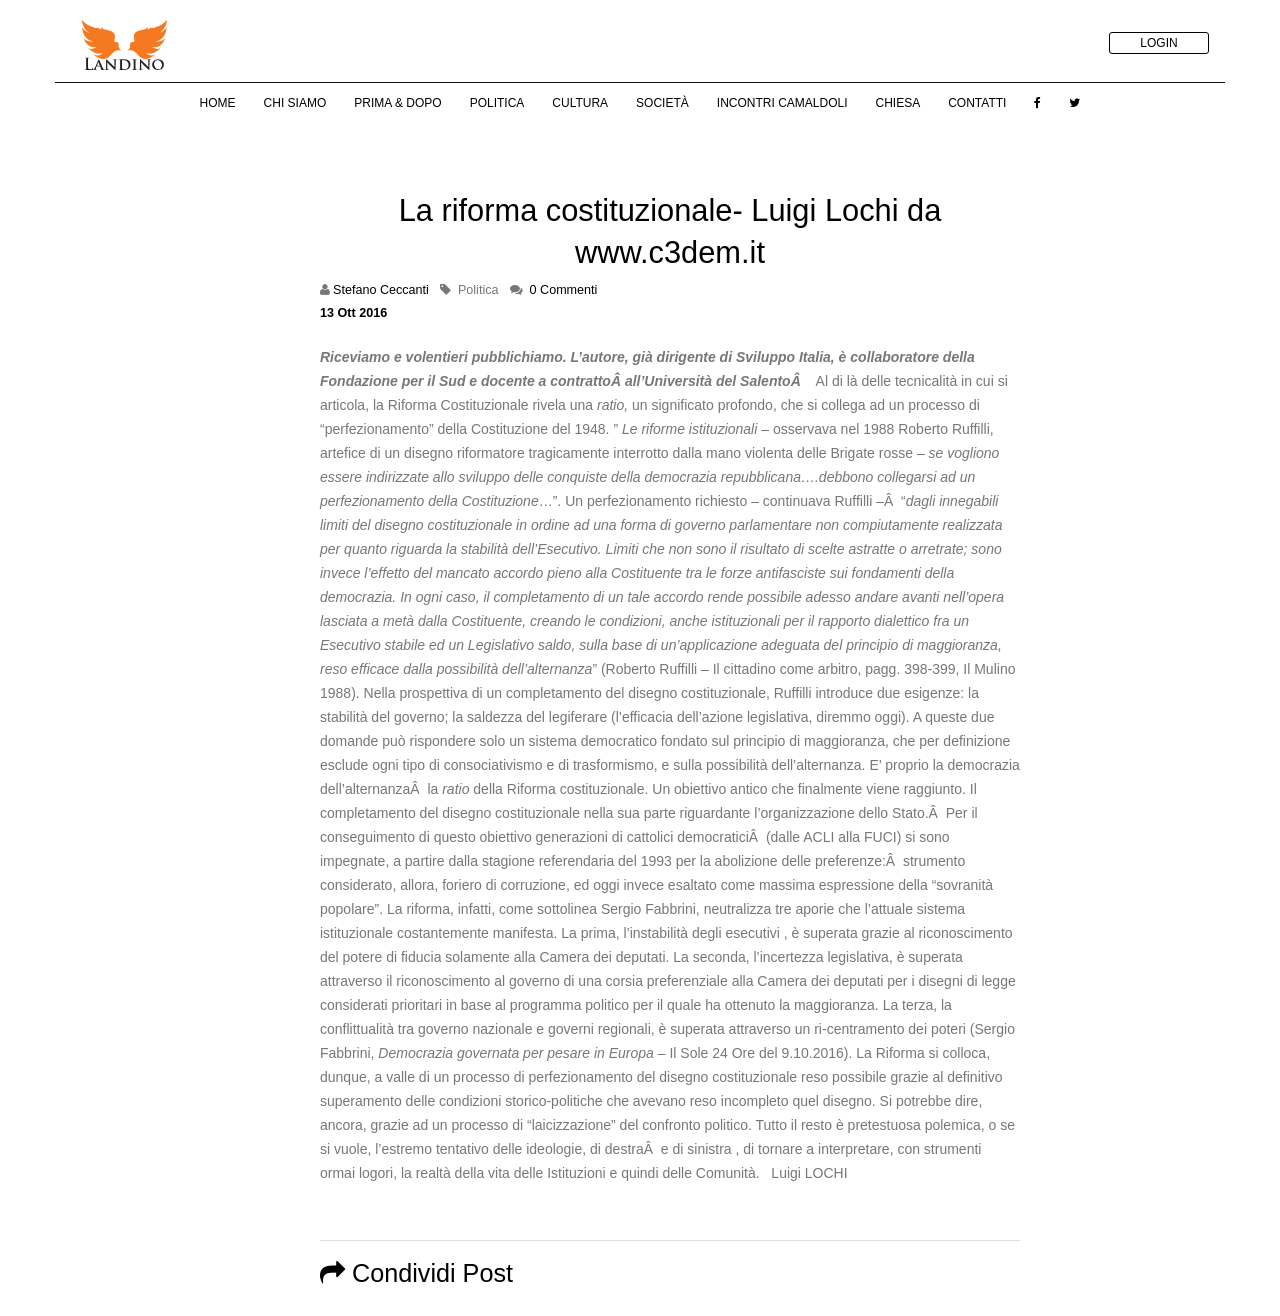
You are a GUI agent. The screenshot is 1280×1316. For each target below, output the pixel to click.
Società (662, 103)
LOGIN (1158, 43)
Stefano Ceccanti (381, 290)
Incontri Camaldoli (782, 103)
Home (218, 103)
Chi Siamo (295, 103)
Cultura (580, 103)
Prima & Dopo (397, 103)
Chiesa (897, 103)
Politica (497, 103)
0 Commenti (564, 290)
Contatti (977, 103)
